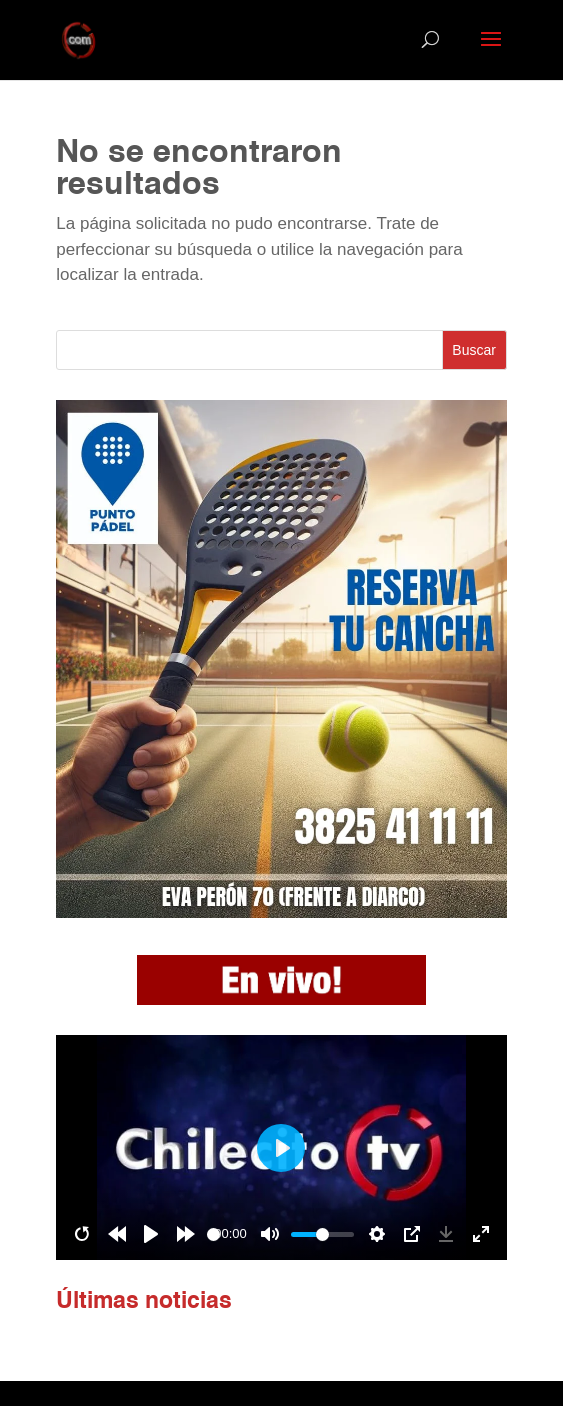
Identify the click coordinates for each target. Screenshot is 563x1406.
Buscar (474, 350)
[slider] (213, 1234)
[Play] (151, 1234)
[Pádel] (281, 912)
